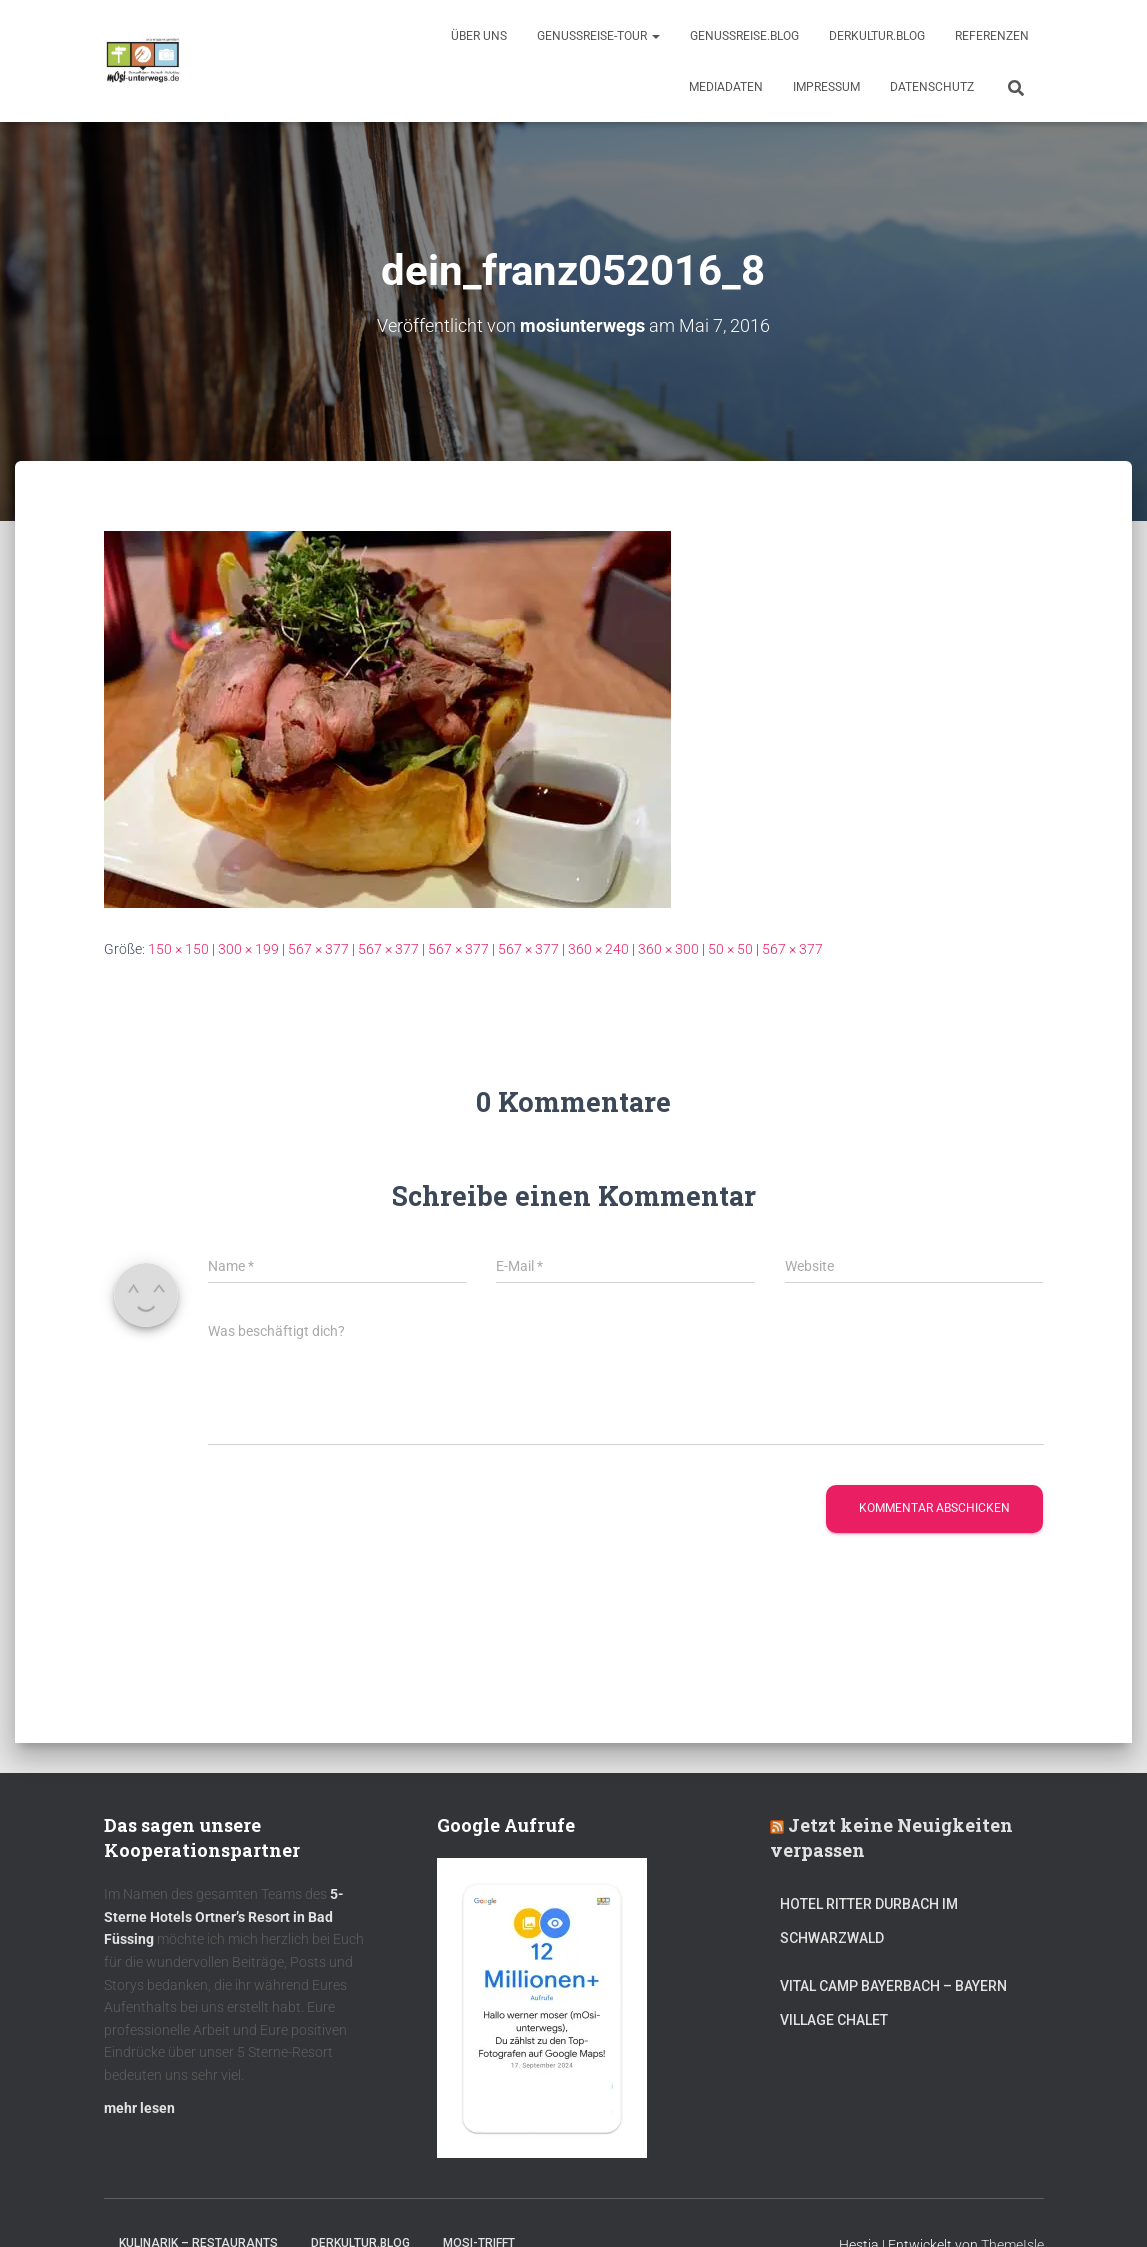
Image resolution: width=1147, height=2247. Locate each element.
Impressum (826, 87)
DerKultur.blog (877, 36)
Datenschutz (932, 87)
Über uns (479, 36)
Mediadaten (726, 87)
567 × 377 (318, 948)
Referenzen (992, 36)
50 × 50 (730, 948)
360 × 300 (668, 948)
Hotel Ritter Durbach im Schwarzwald (869, 1920)
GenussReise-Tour (598, 36)
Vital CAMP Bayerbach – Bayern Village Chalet (893, 2002)
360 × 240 (598, 948)
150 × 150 (178, 948)
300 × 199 (248, 948)
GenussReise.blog (744, 36)
